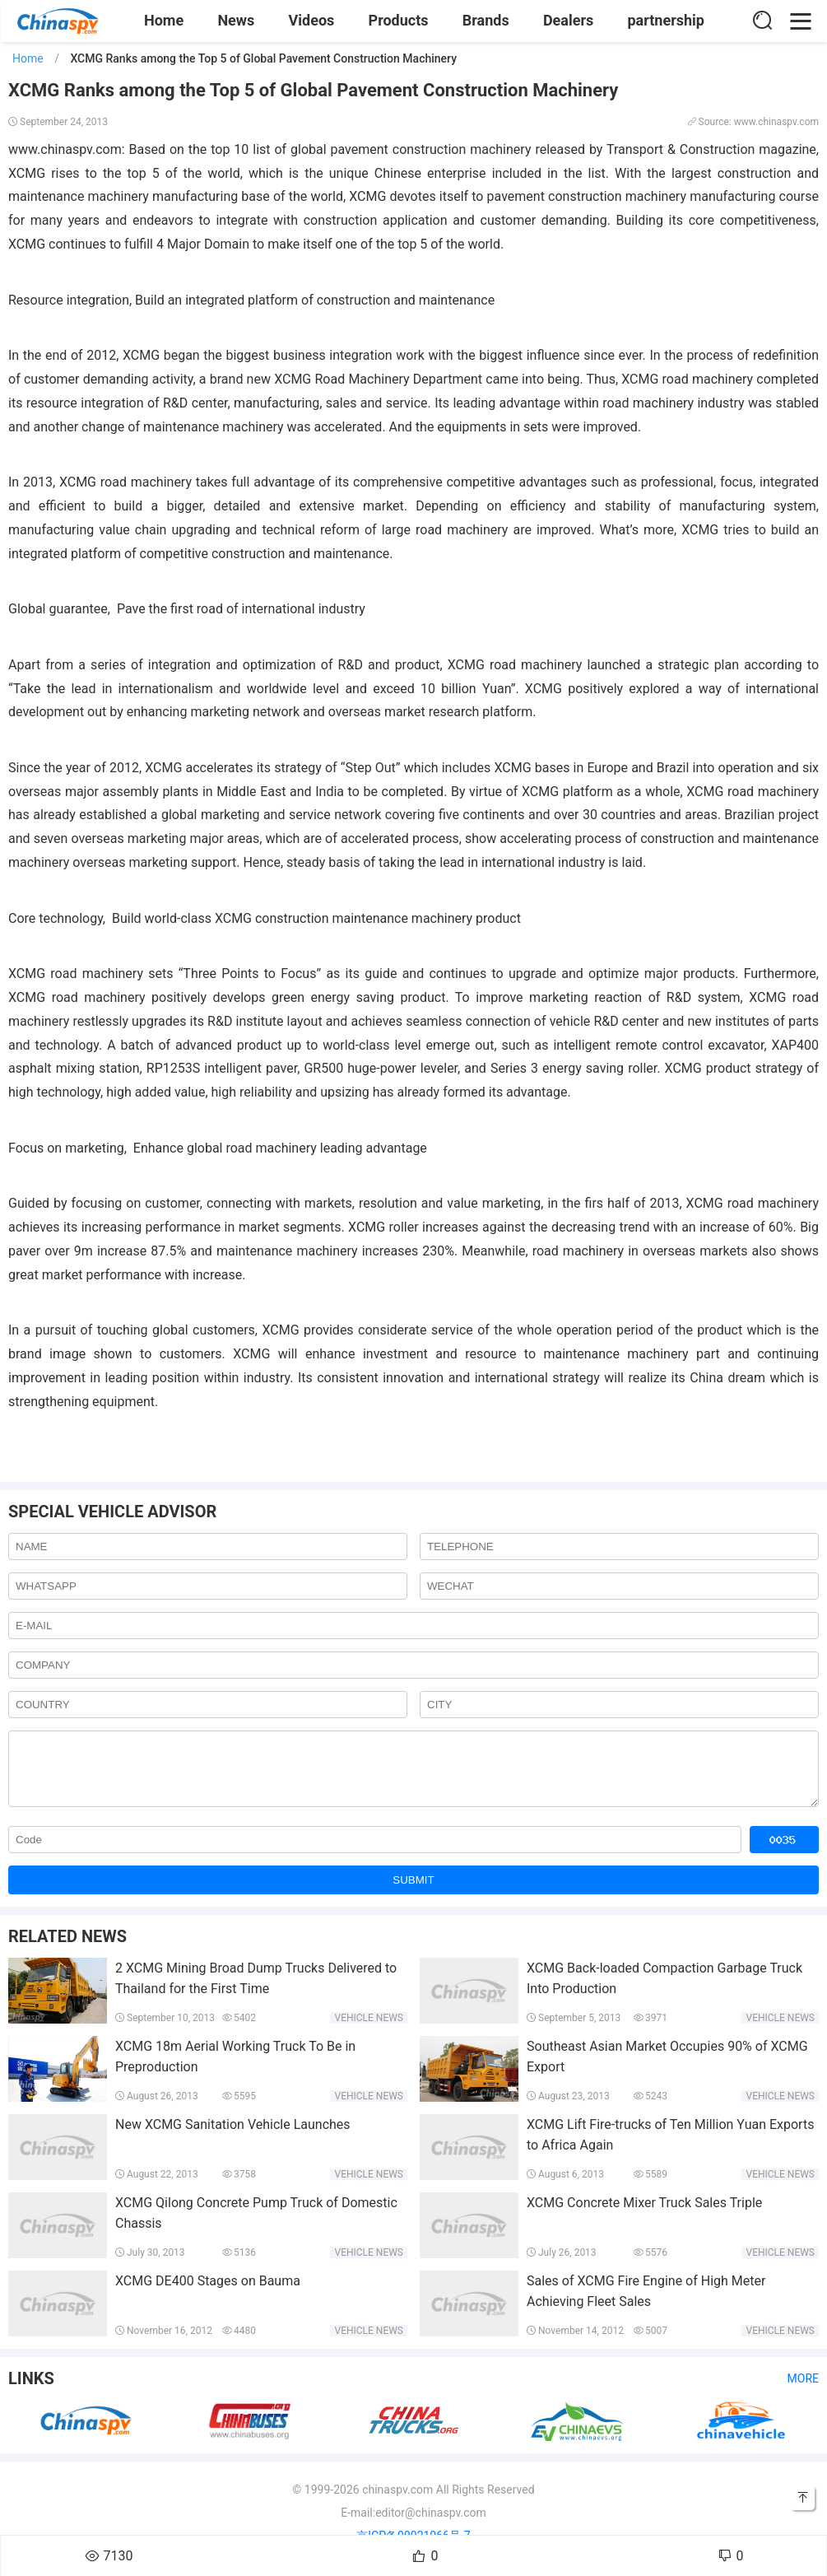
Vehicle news (368, 2030)
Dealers (568, 20)
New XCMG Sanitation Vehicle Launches (233, 2137)
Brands (485, 20)
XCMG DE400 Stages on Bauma (207, 2293)
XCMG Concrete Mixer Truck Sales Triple (644, 2215)
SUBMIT (413, 1892)
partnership (665, 20)
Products (399, 20)
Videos (312, 20)
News (235, 20)
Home (164, 20)
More (803, 2390)
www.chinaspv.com (65, 149)
